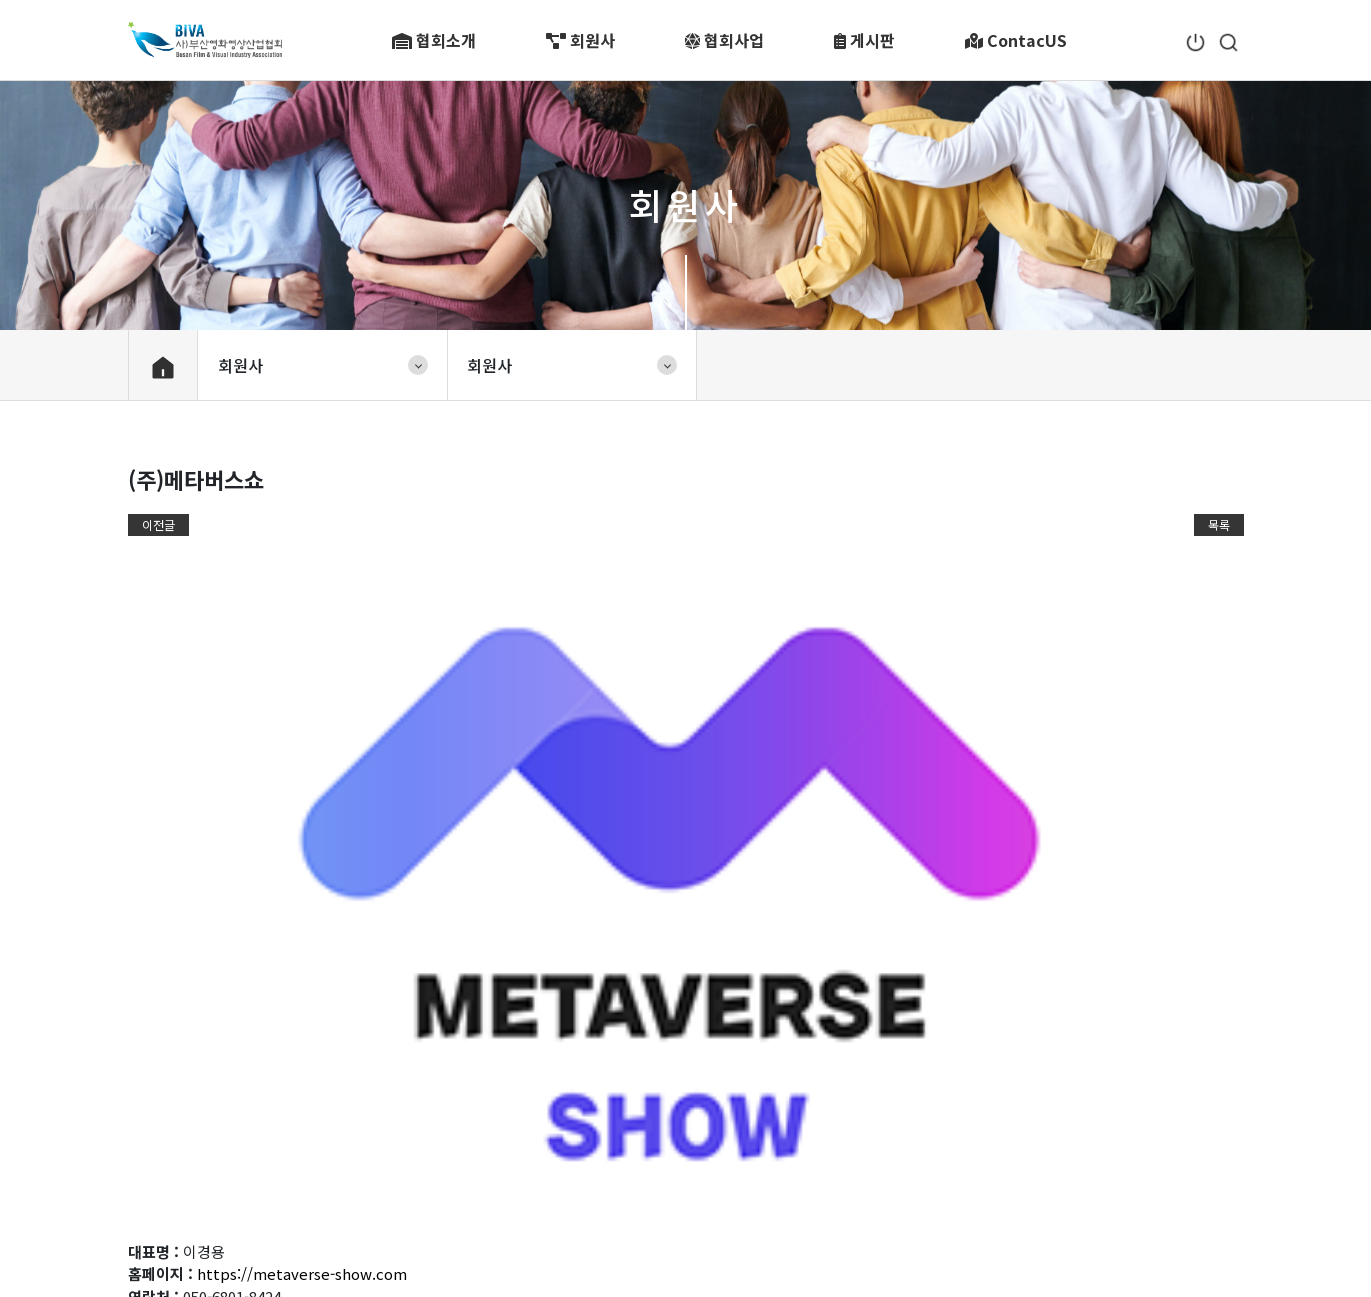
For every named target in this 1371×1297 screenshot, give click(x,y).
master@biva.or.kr (862, 1225)
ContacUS (1016, 40)
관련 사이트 (1144, 1122)
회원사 (580, 40)
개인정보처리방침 (268, 1195)
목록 (1219, 524)
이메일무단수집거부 (415, 1195)
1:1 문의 (531, 1195)
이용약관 (158, 1195)
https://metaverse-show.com (302, 784)
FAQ (595, 1195)
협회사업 (724, 40)
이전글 (158, 524)
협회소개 (434, 40)
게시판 (864, 40)
